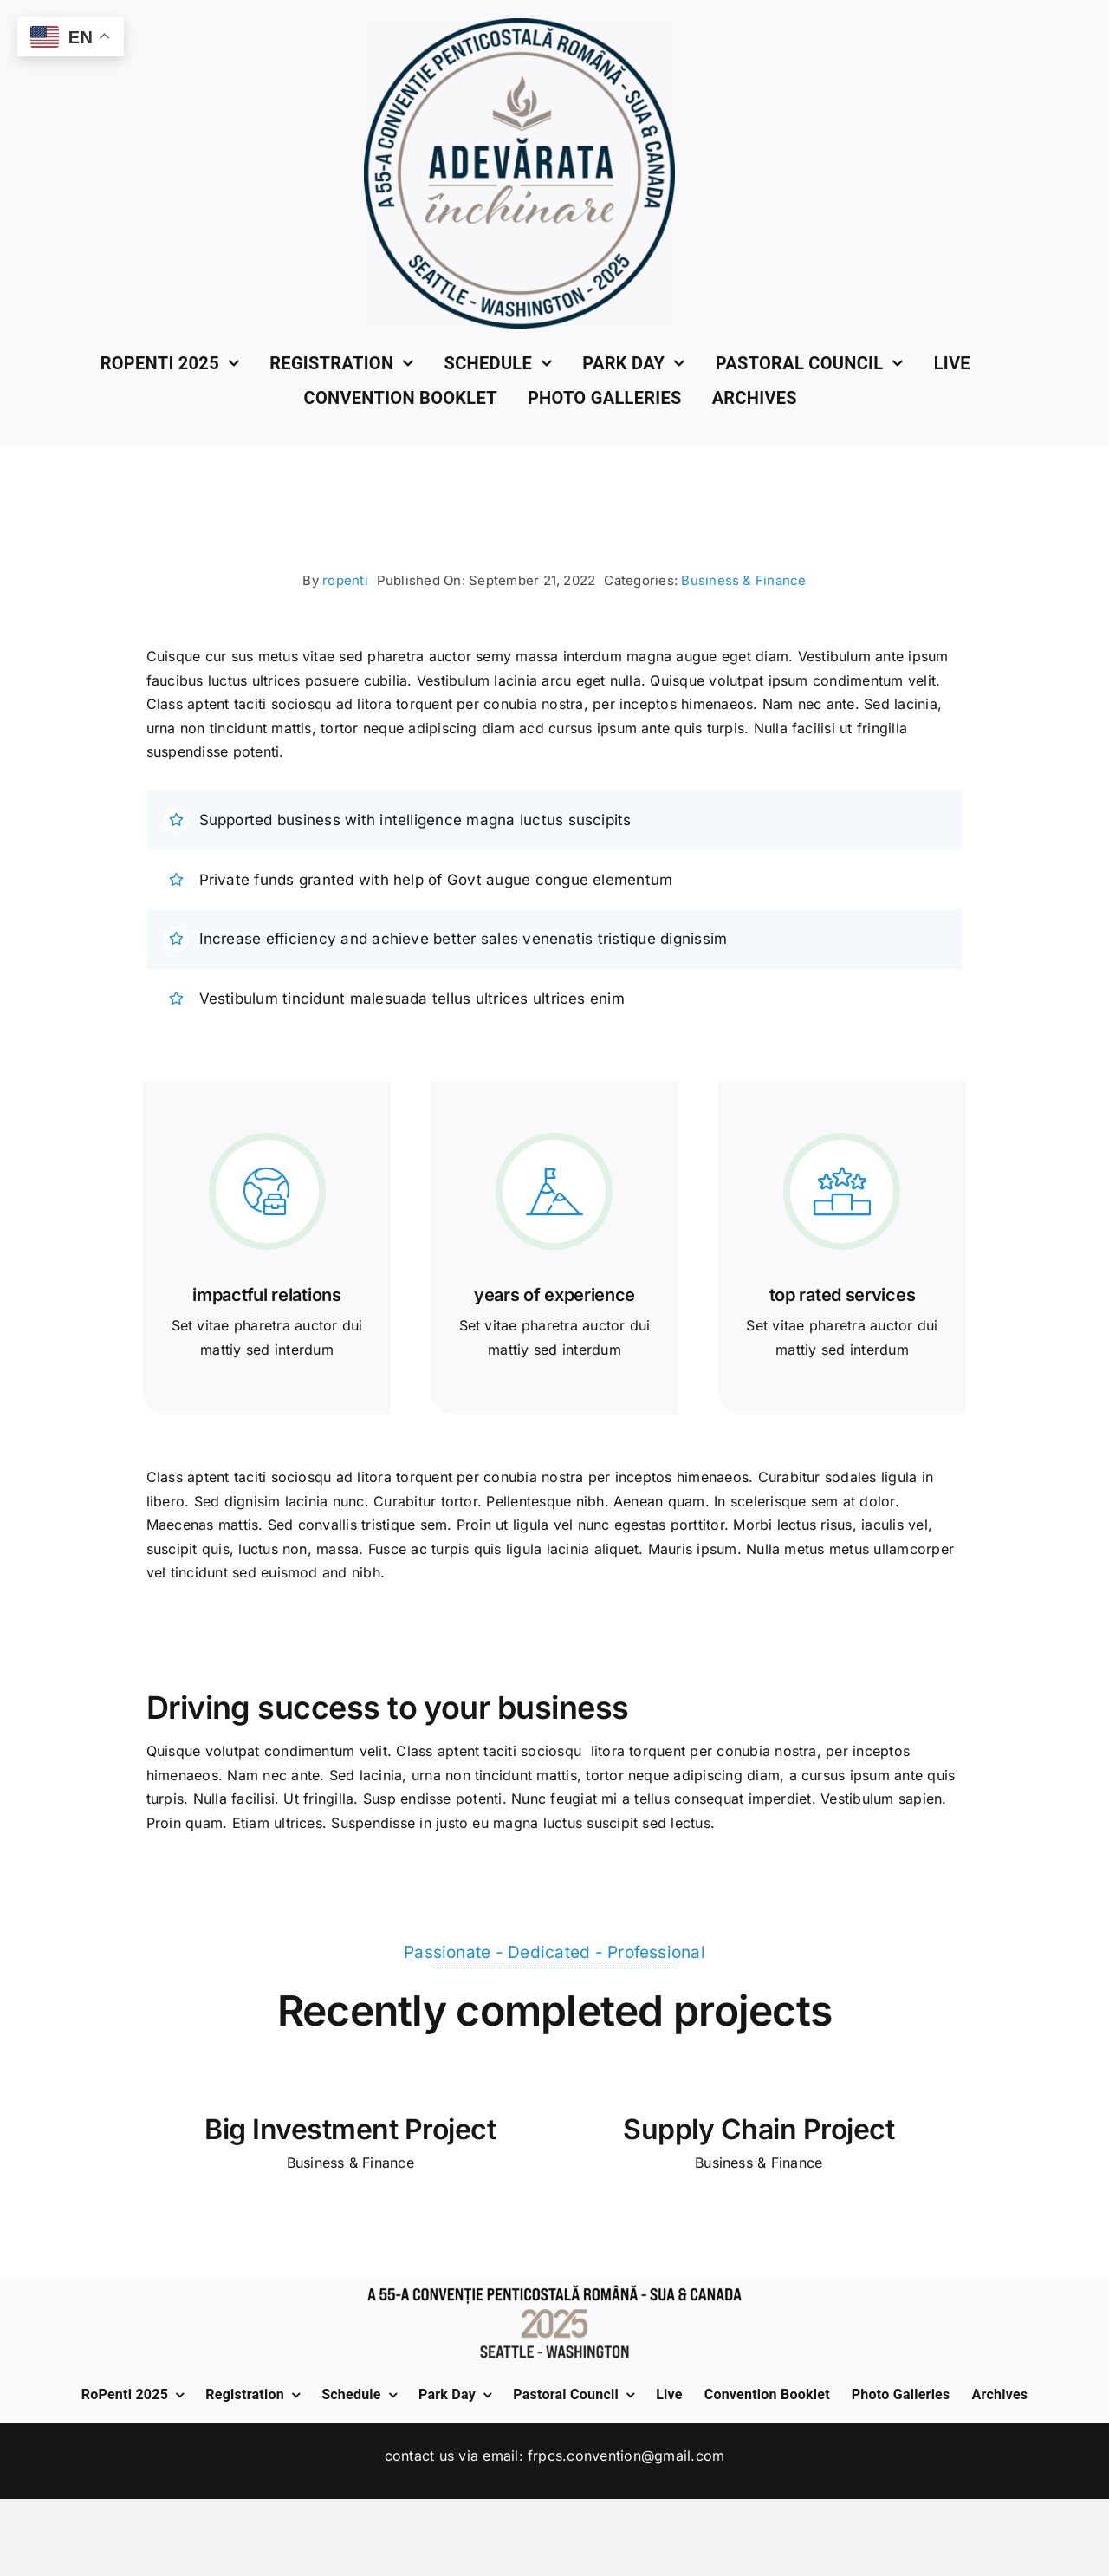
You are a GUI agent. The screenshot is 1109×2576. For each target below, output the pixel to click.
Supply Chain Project (758, 2129)
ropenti (345, 580)
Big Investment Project (350, 2129)
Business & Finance (743, 580)
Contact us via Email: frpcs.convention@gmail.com (555, 2455)
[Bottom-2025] (554, 2285)
